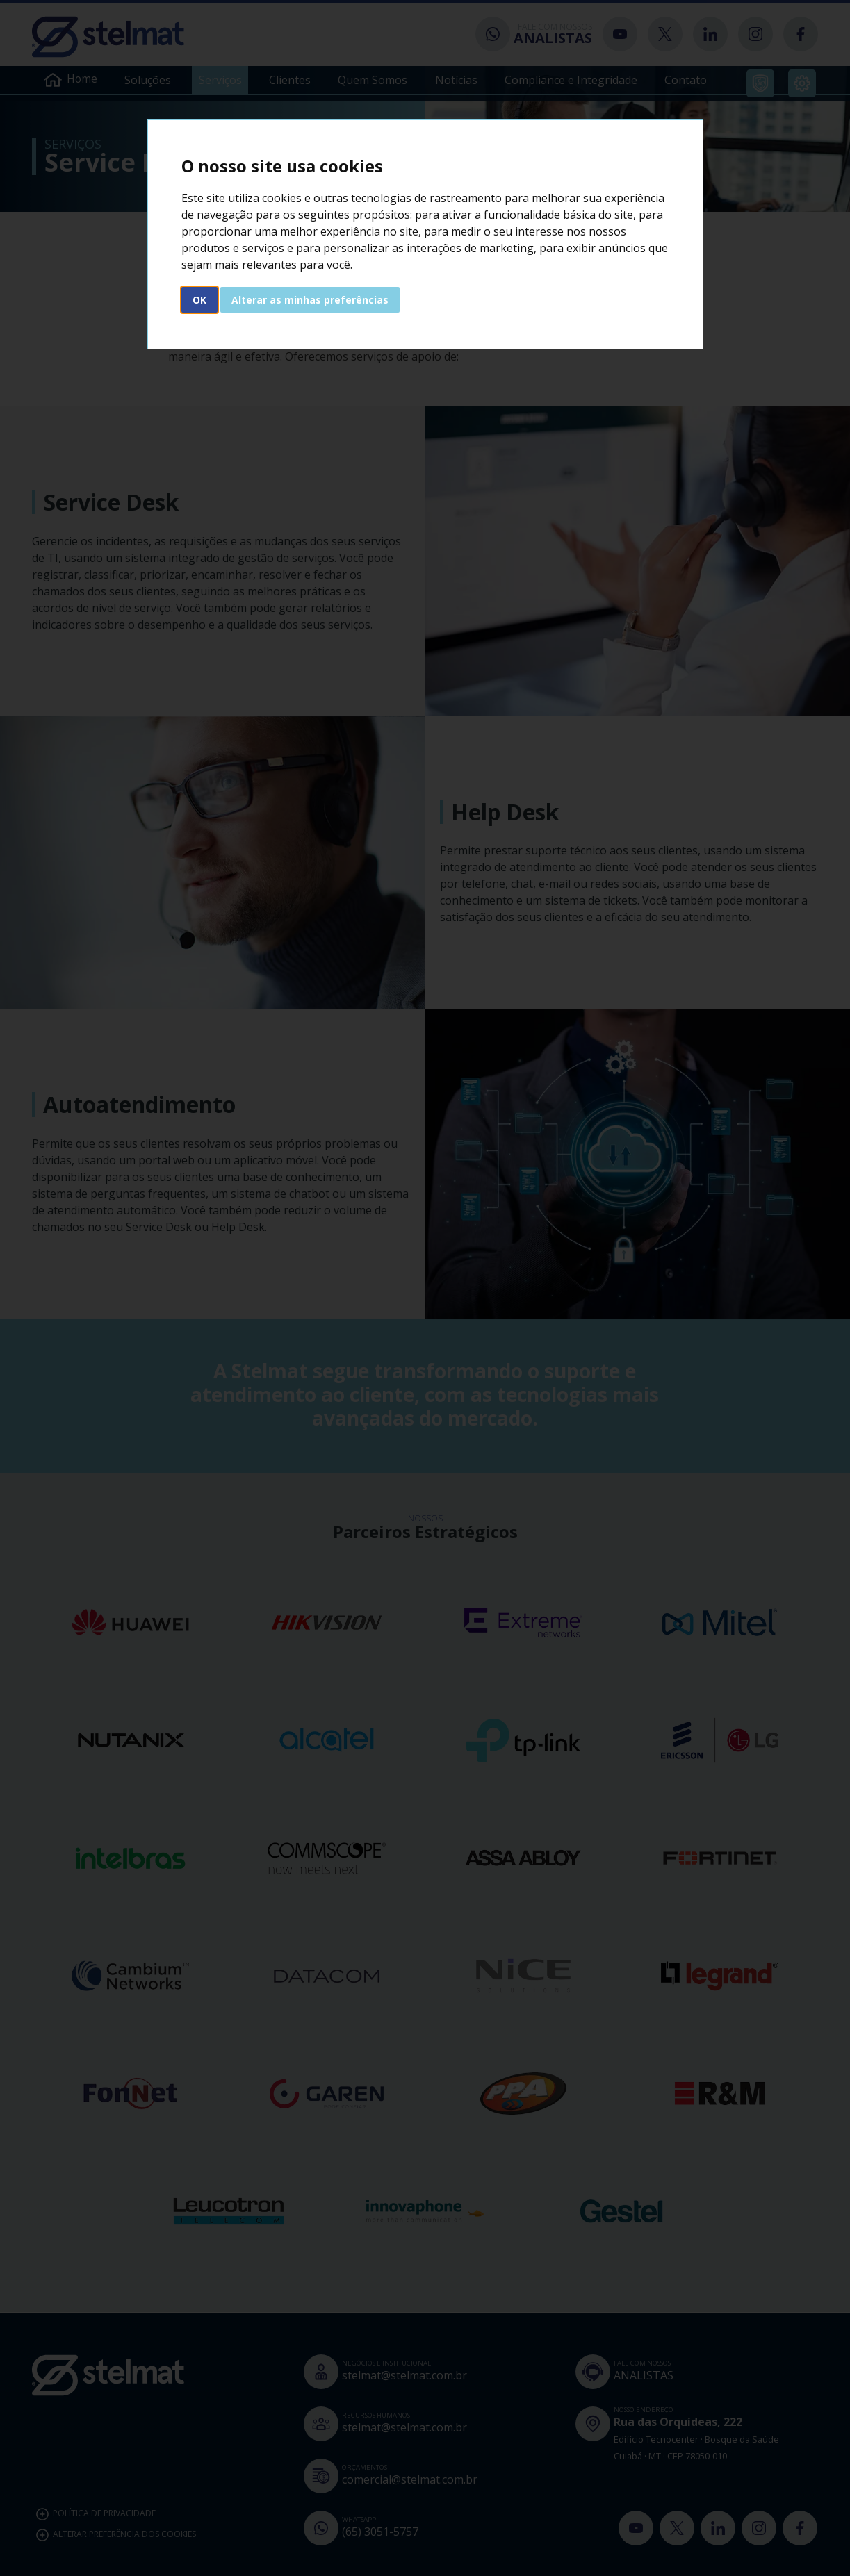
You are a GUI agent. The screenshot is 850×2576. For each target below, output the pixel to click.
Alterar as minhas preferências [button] (310, 299)
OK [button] (199, 299)
